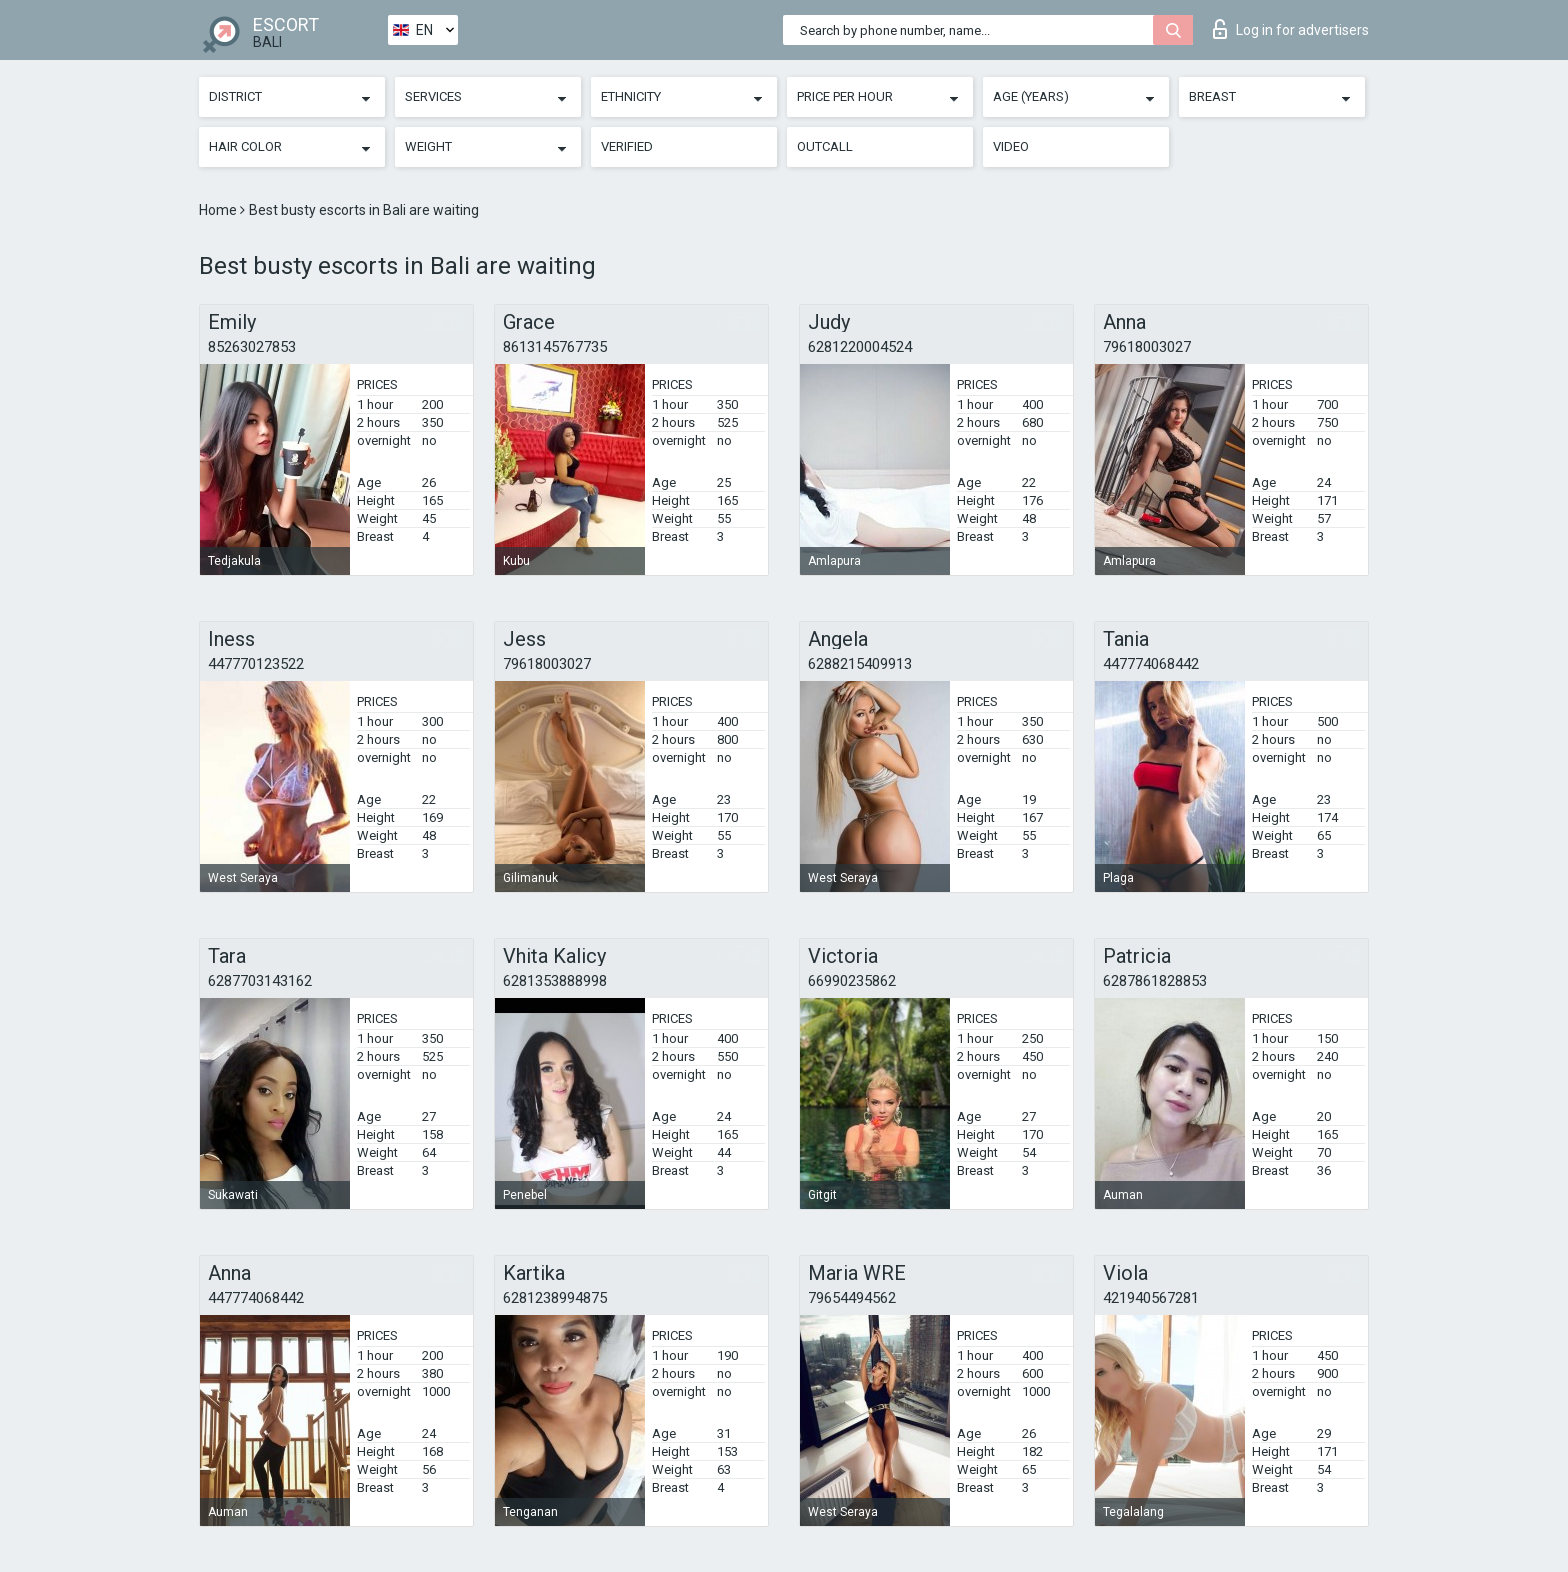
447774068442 (1151, 664)
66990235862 (852, 981)
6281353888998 (555, 981)
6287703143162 (260, 981)
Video (1011, 146)
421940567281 (1151, 1298)
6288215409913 (860, 664)
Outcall (825, 146)
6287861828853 (1155, 981)
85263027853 (252, 347)
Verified (627, 146)
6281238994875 (555, 1298)
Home (219, 210)
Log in (1291, 29)
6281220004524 (860, 347)
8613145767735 (555, 347)
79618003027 (1147, 347)
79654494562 (852, 1298)
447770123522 (256, 664)
